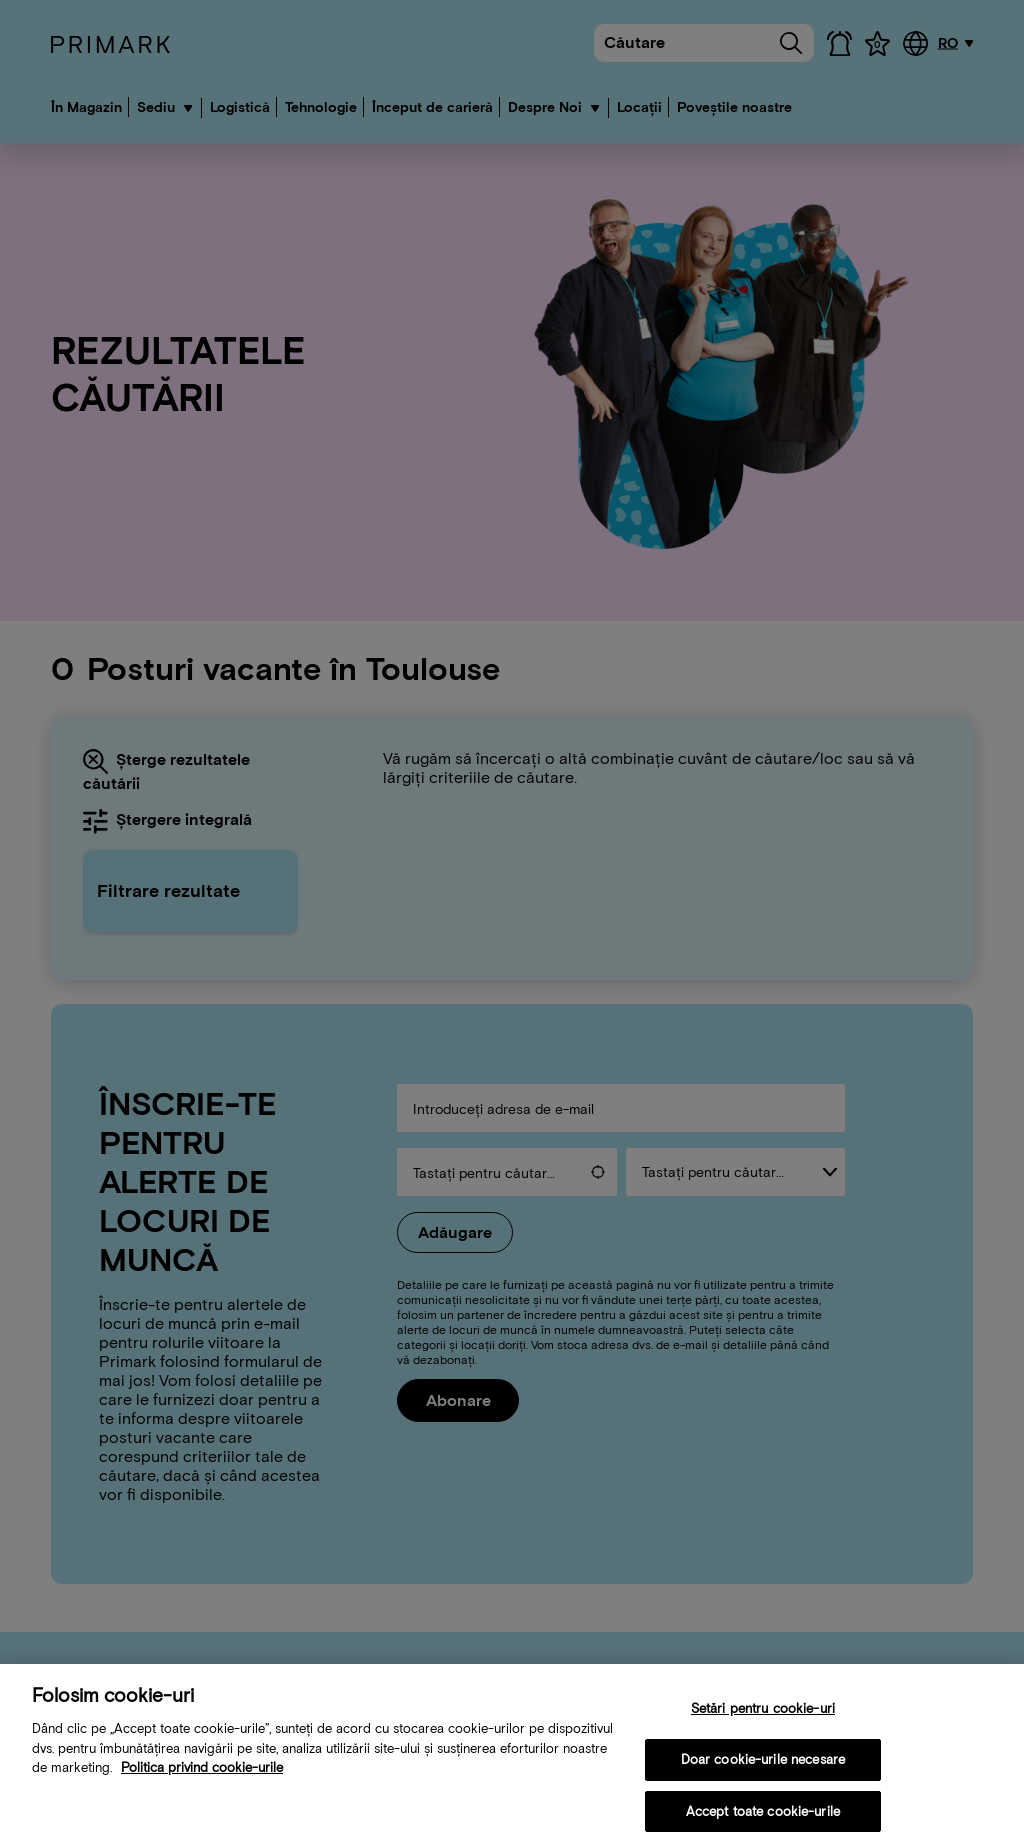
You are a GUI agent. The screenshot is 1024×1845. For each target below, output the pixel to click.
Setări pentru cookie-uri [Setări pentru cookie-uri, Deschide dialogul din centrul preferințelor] (763, 1715)
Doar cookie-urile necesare (763, 1766)
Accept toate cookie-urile (763, 1818)
